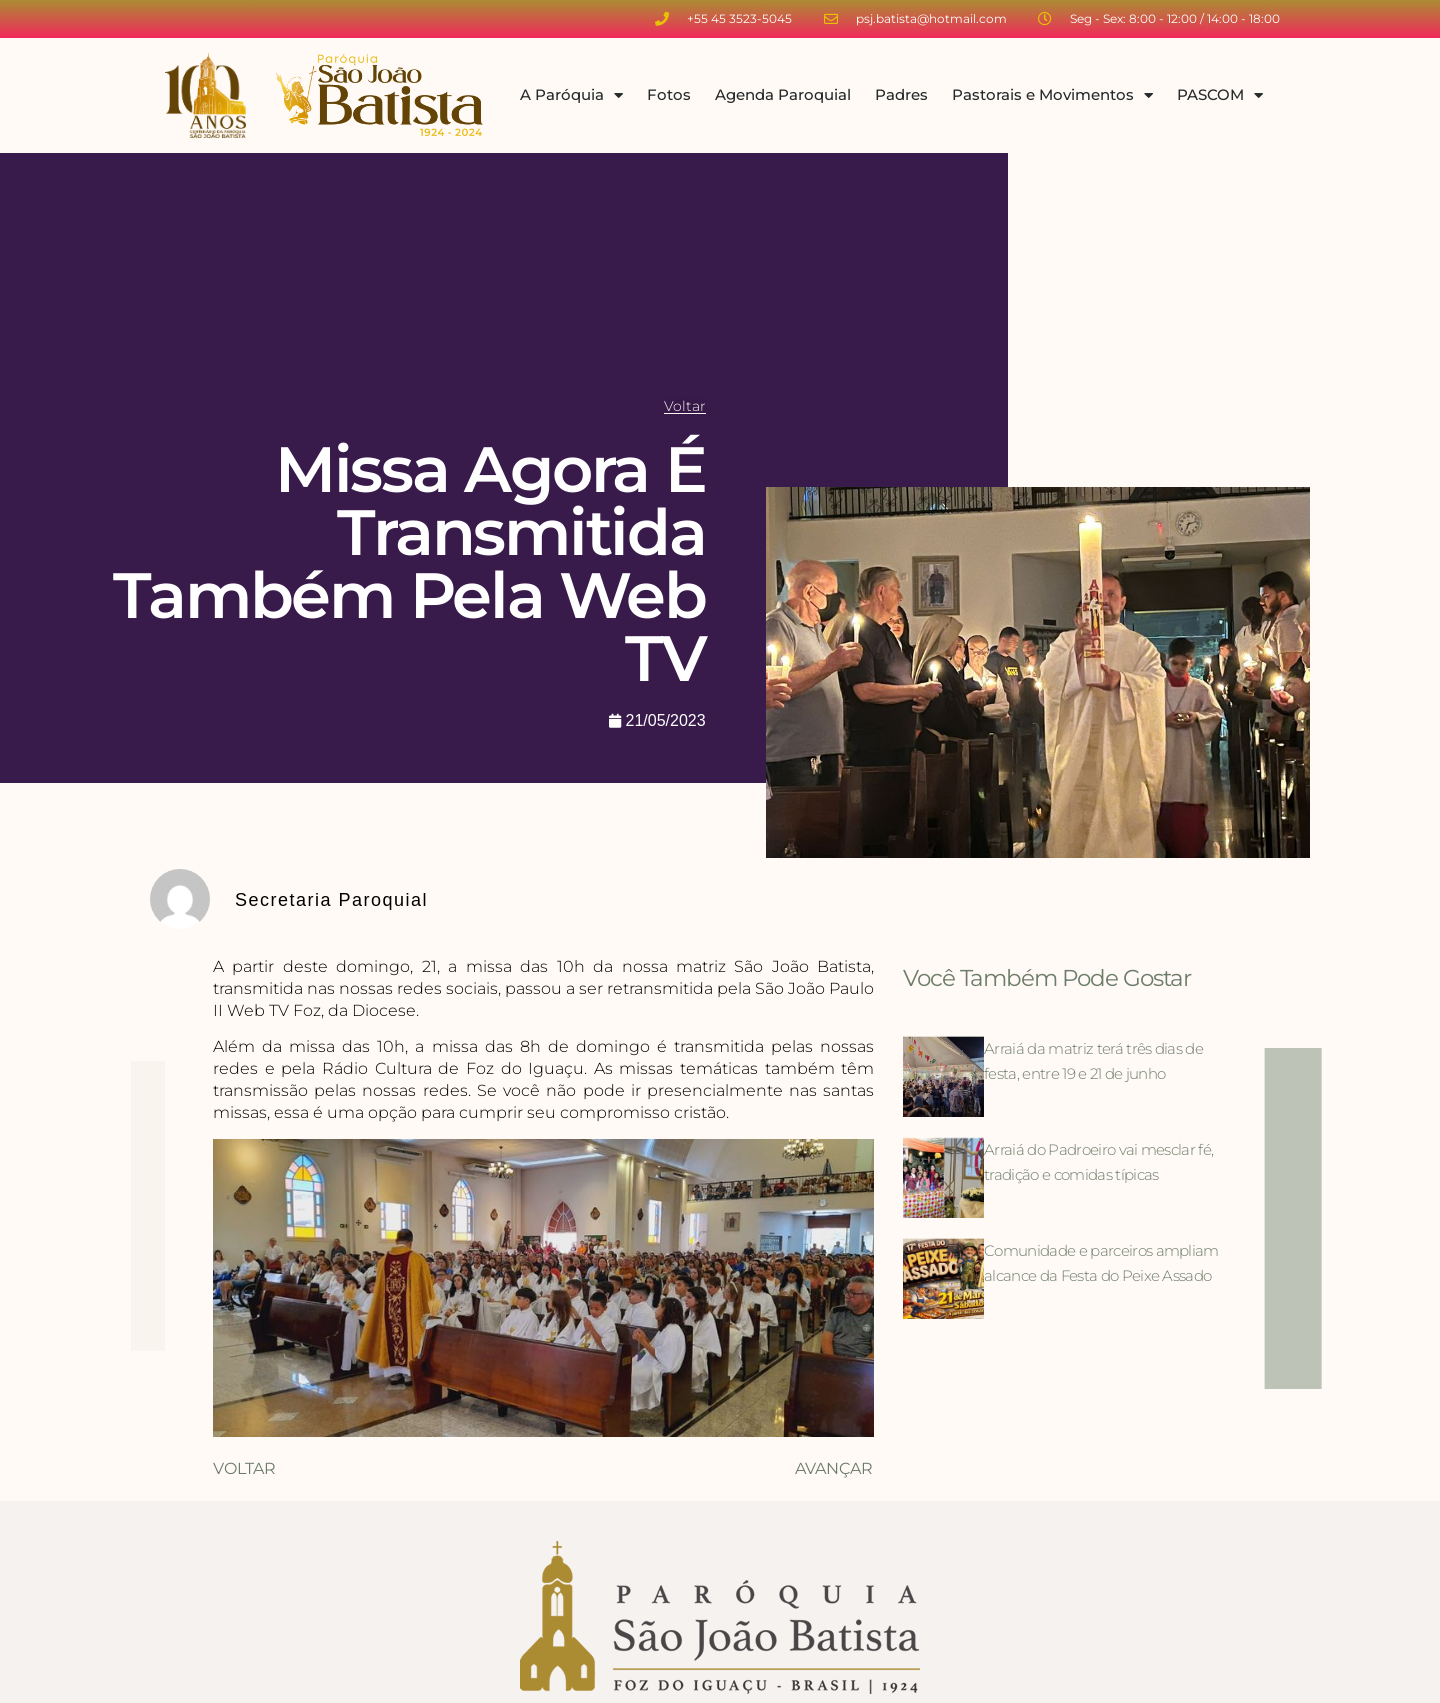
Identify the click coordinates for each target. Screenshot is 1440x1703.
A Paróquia (571, 95)
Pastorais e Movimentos (1052, 95)
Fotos (669, 94)
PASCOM (1220, 95)
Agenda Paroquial (783, 94)
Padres (901, 94)
